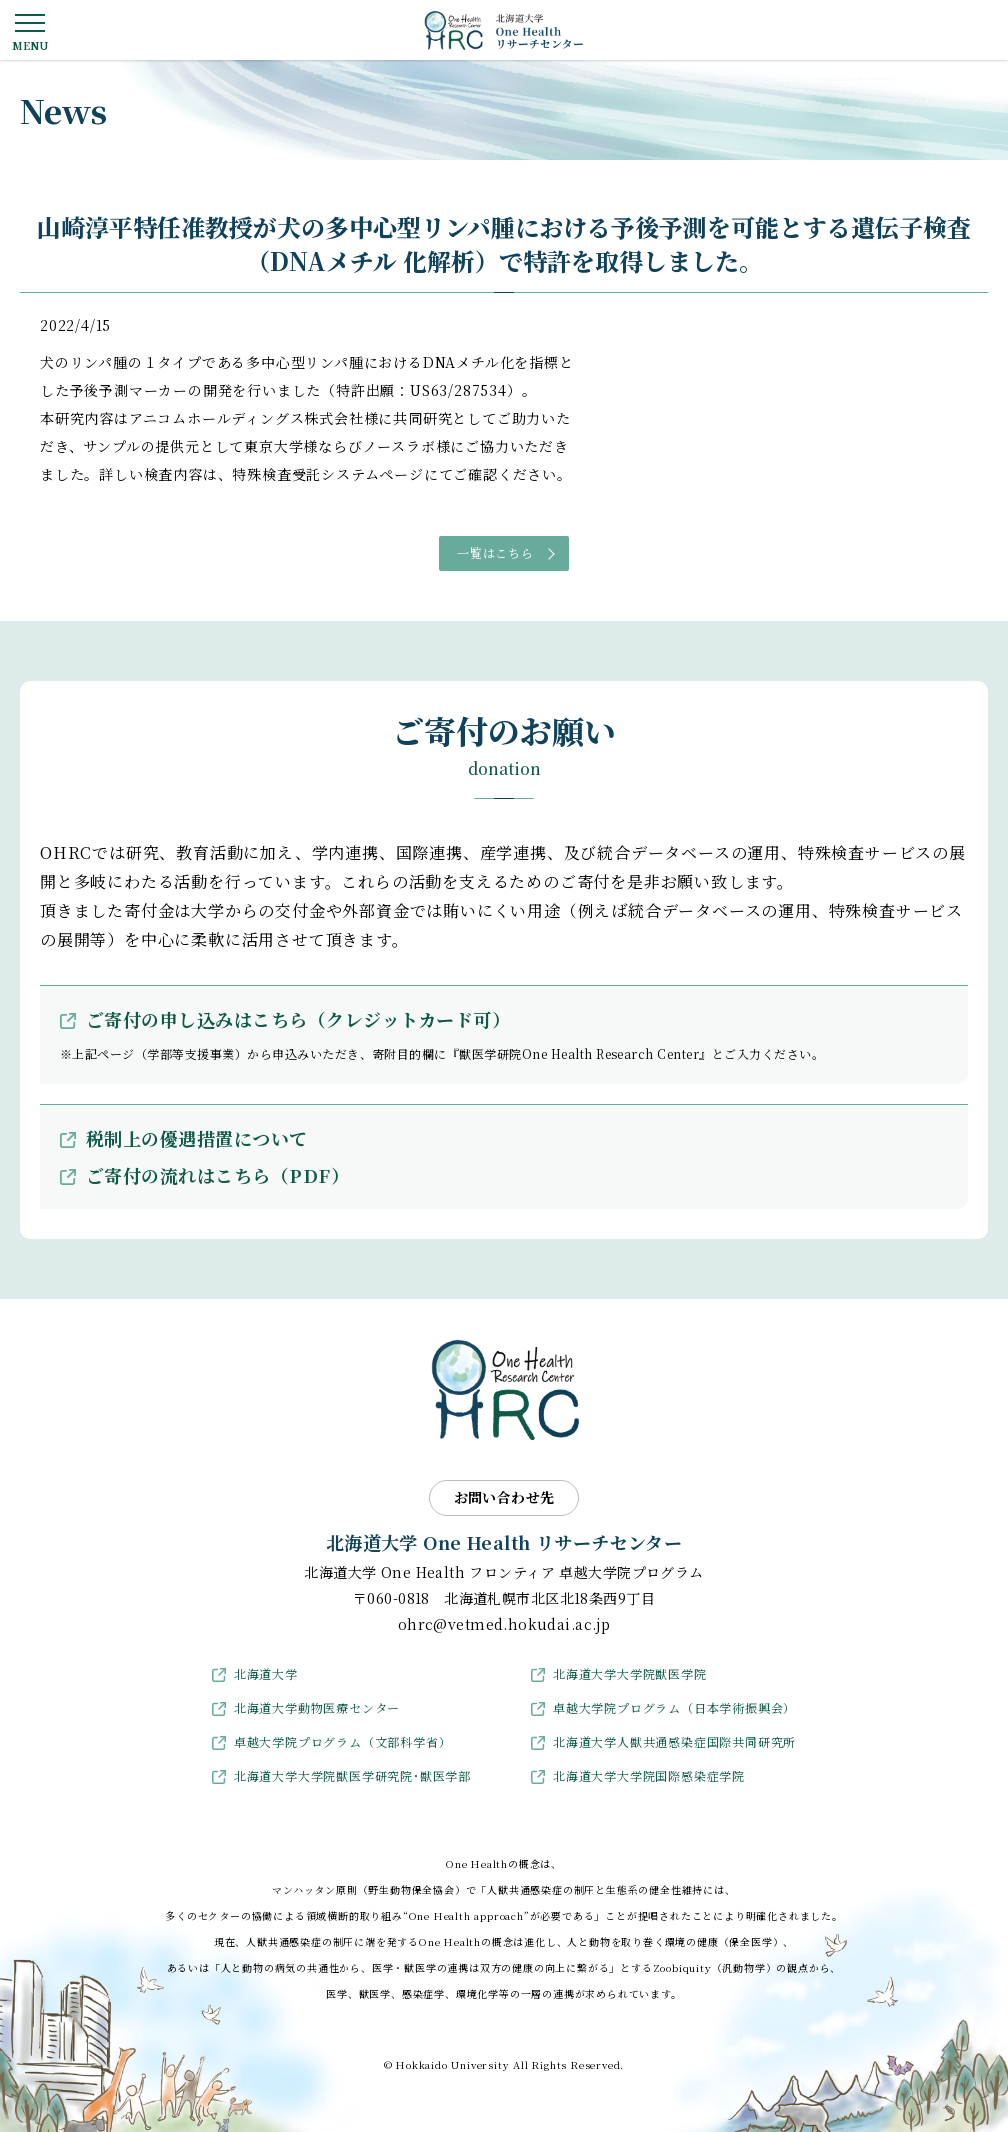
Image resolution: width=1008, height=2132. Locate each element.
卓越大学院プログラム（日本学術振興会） (674, 1707)
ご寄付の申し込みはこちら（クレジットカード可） (298, 1019)
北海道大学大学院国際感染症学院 (649, 1775)
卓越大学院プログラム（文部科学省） (343, 1741)
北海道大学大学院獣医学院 (630, 1673)
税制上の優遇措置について (197, 1138)
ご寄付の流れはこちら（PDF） (217, 1175)
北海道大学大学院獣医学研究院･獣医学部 (352, 1775)
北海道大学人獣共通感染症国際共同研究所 (674, 1741)
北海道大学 (266, 1673)
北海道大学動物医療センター (317, 1707)
